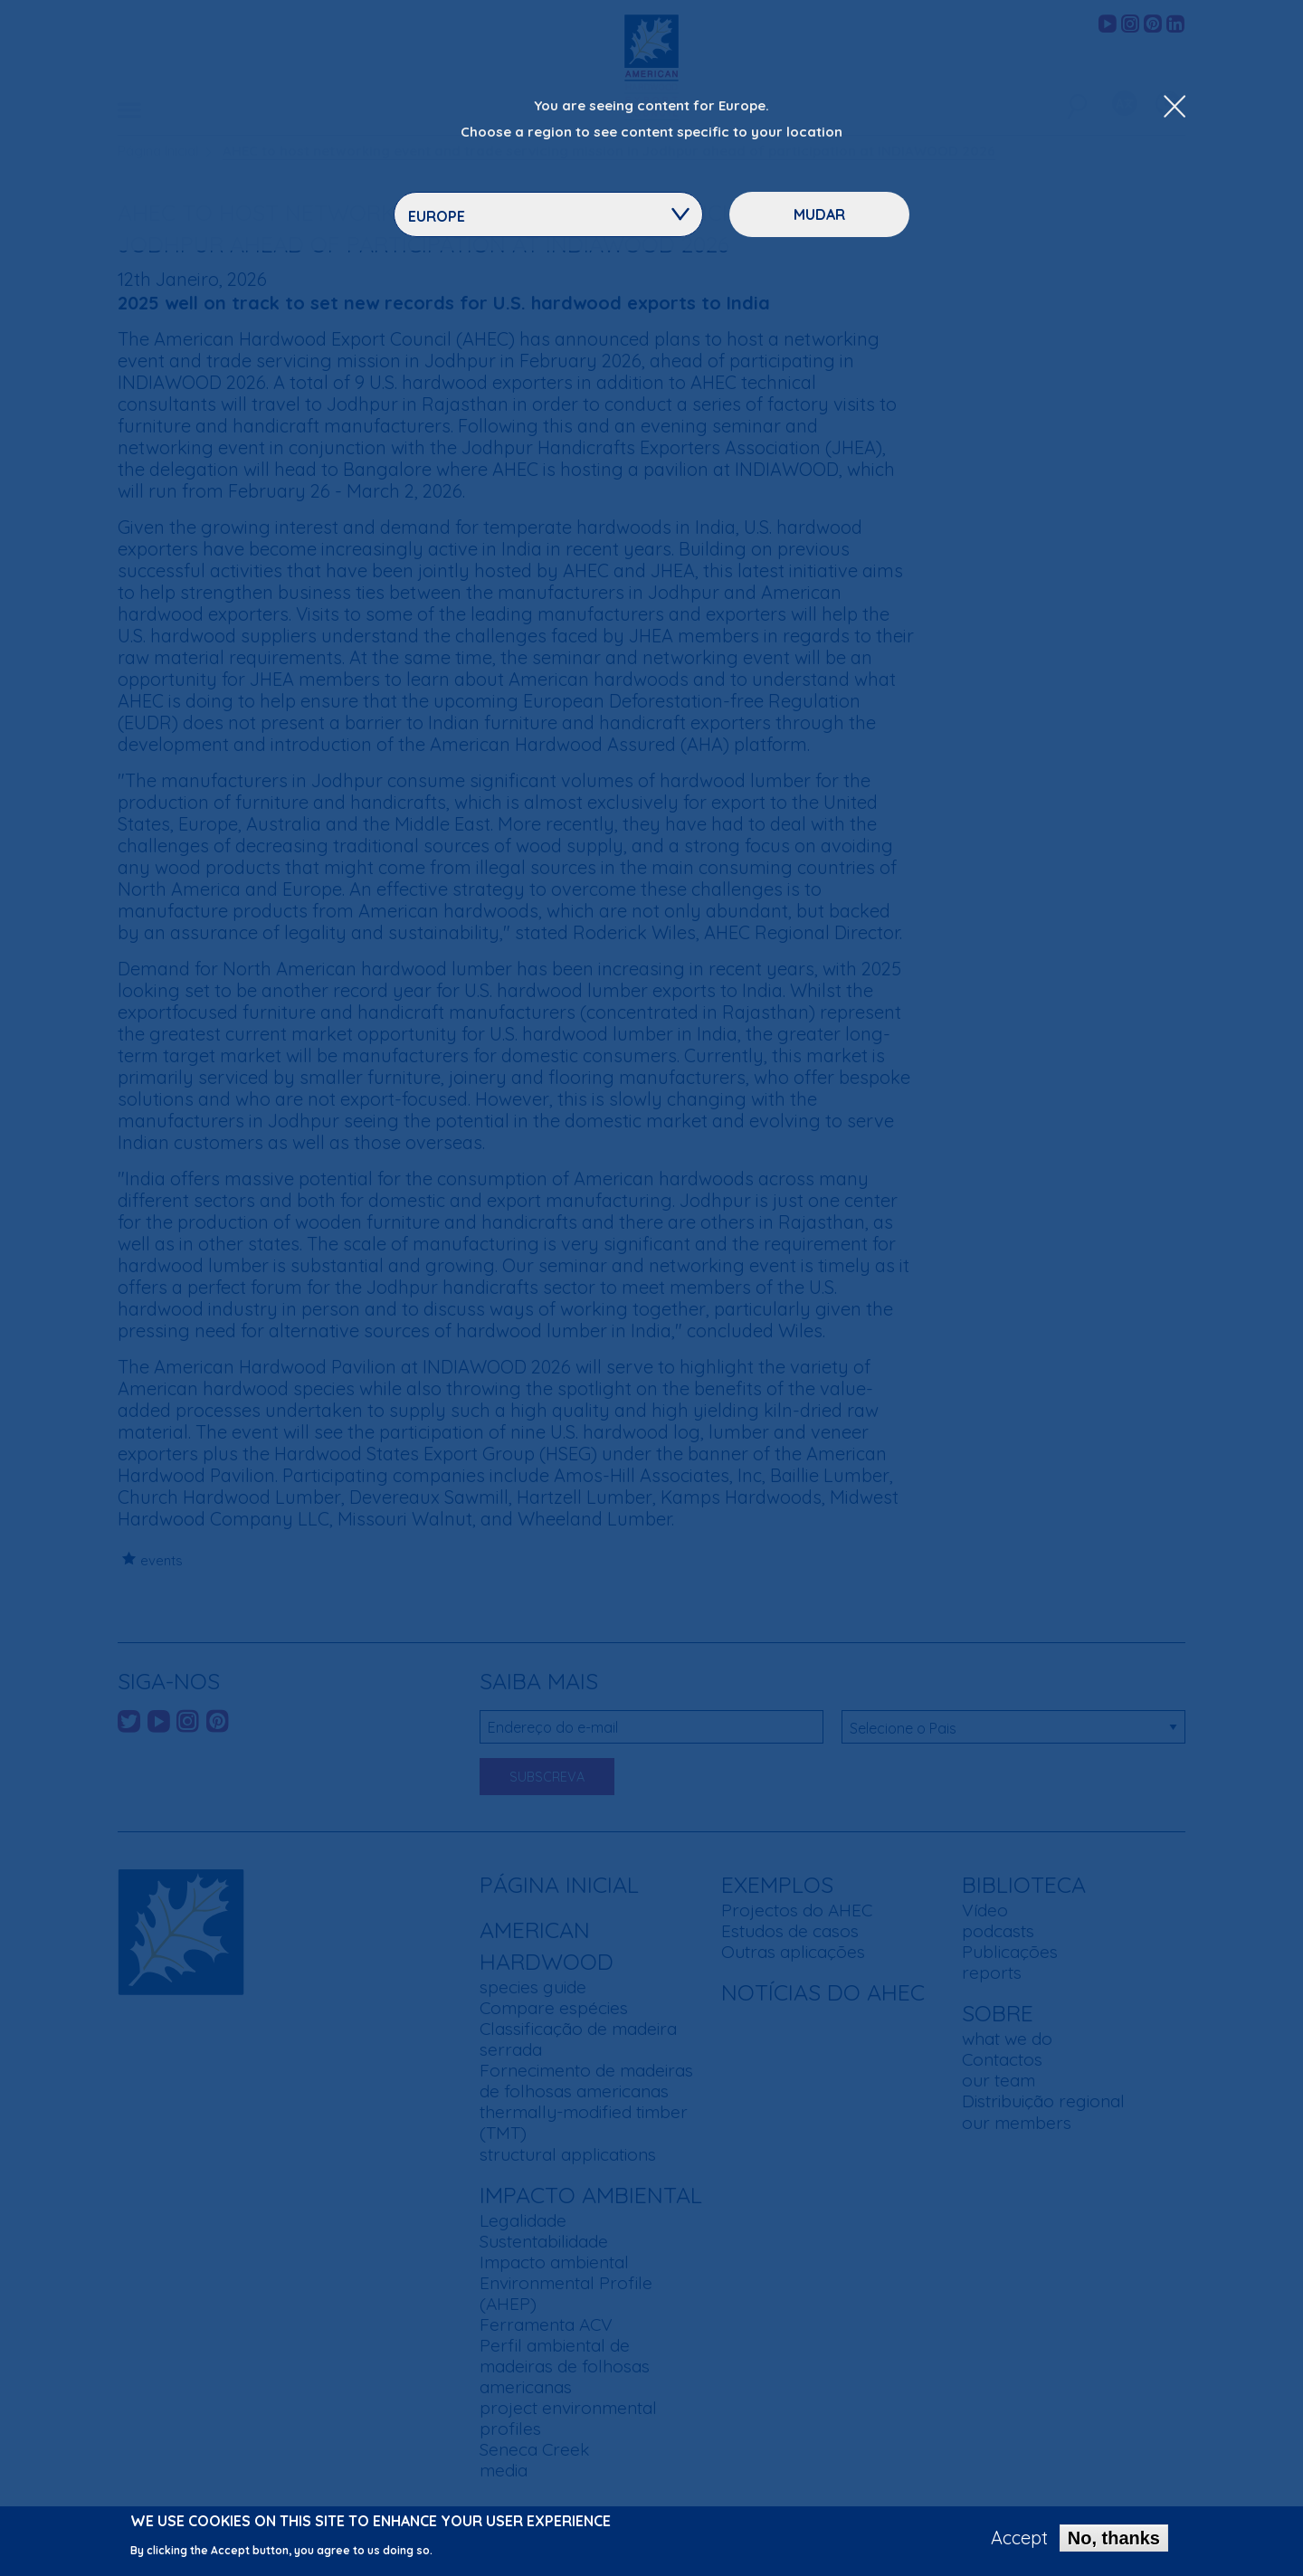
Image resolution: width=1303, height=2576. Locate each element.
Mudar (819, 214)
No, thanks (1114, 2542)
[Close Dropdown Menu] (1174, 108)
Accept (1019, 2542)
